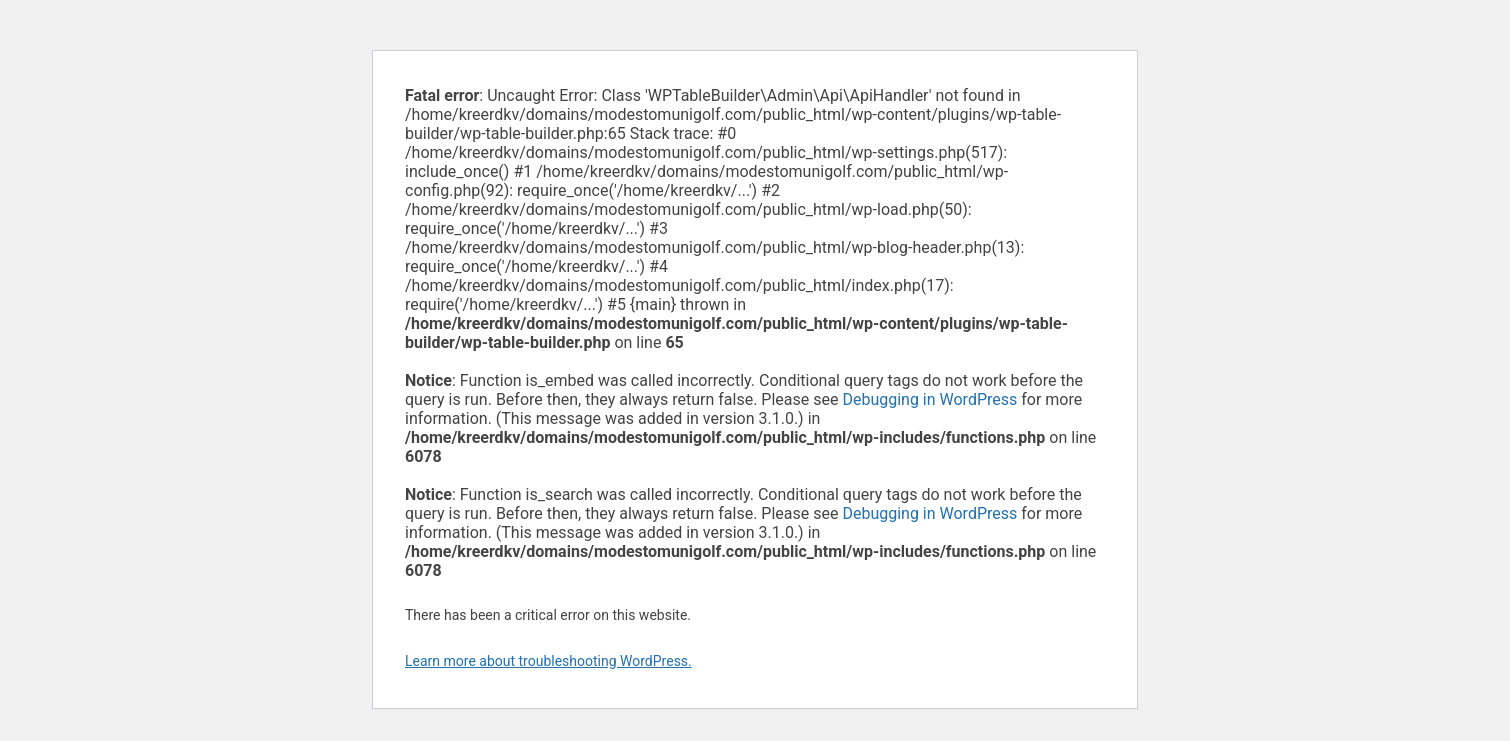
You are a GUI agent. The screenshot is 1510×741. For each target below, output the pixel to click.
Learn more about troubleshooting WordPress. (548, 661)
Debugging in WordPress (929, 399)
